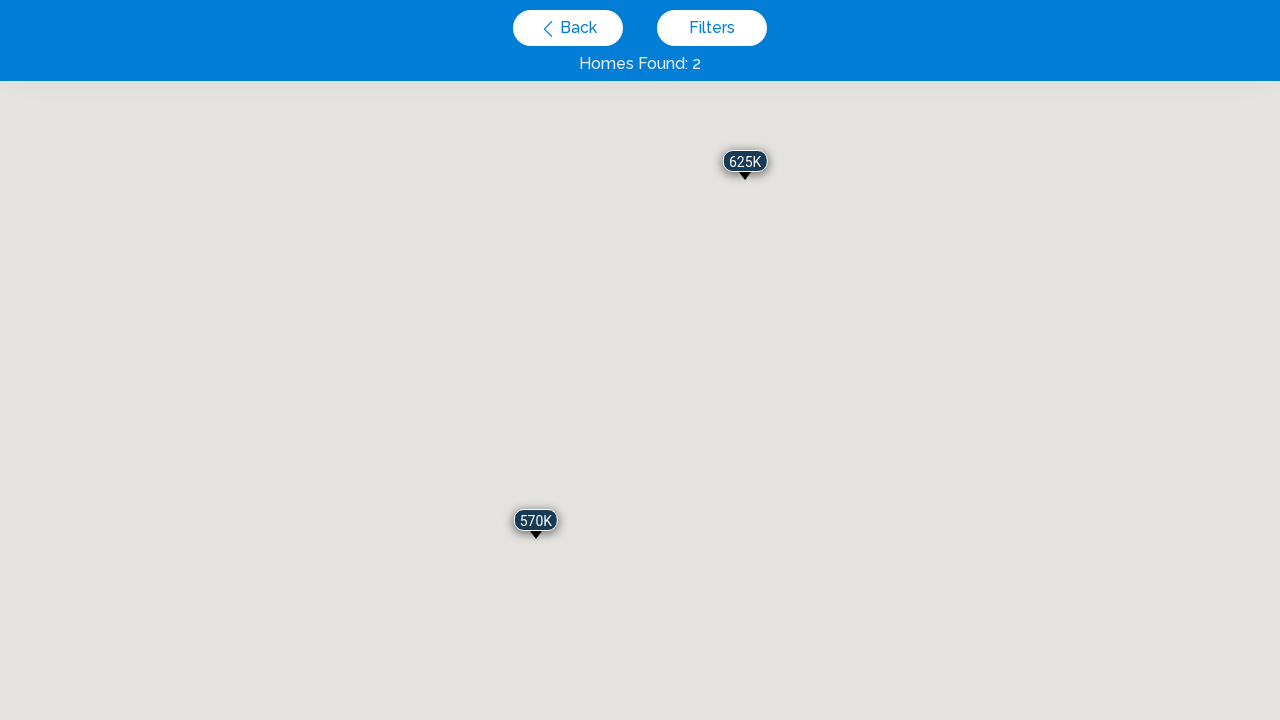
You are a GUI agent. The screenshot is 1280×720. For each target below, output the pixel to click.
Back (576, 27)
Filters (712, 27)
